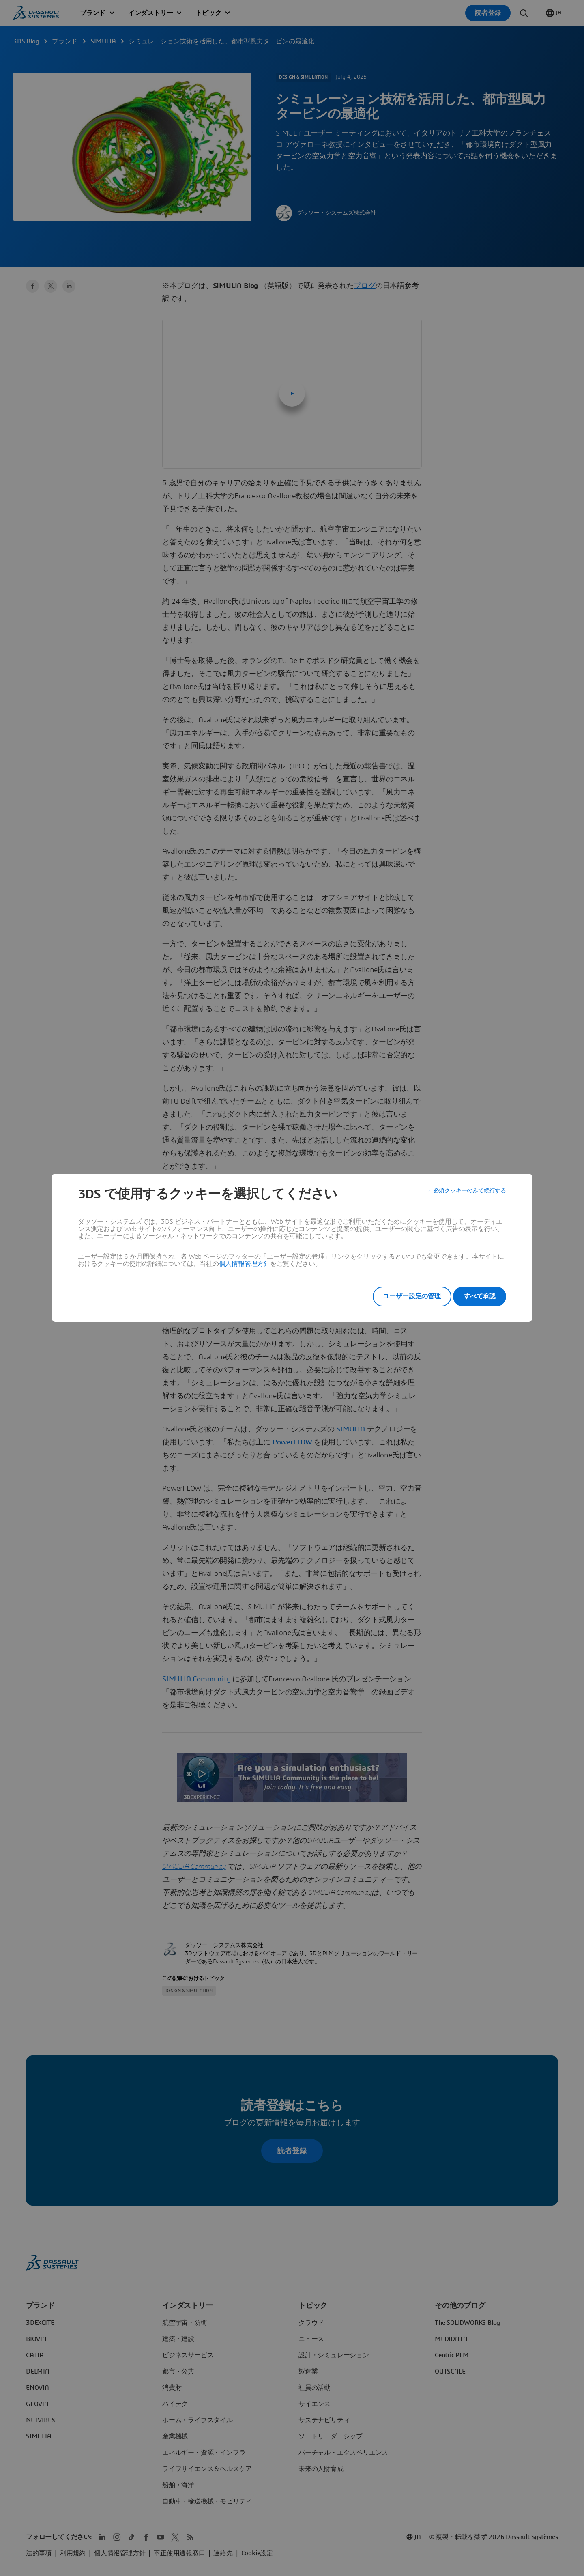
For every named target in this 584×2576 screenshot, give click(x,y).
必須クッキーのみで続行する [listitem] (464, 1194)
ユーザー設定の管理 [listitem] (400, 1296)
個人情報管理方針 (244, 1264)
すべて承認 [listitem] (480, 1296)
